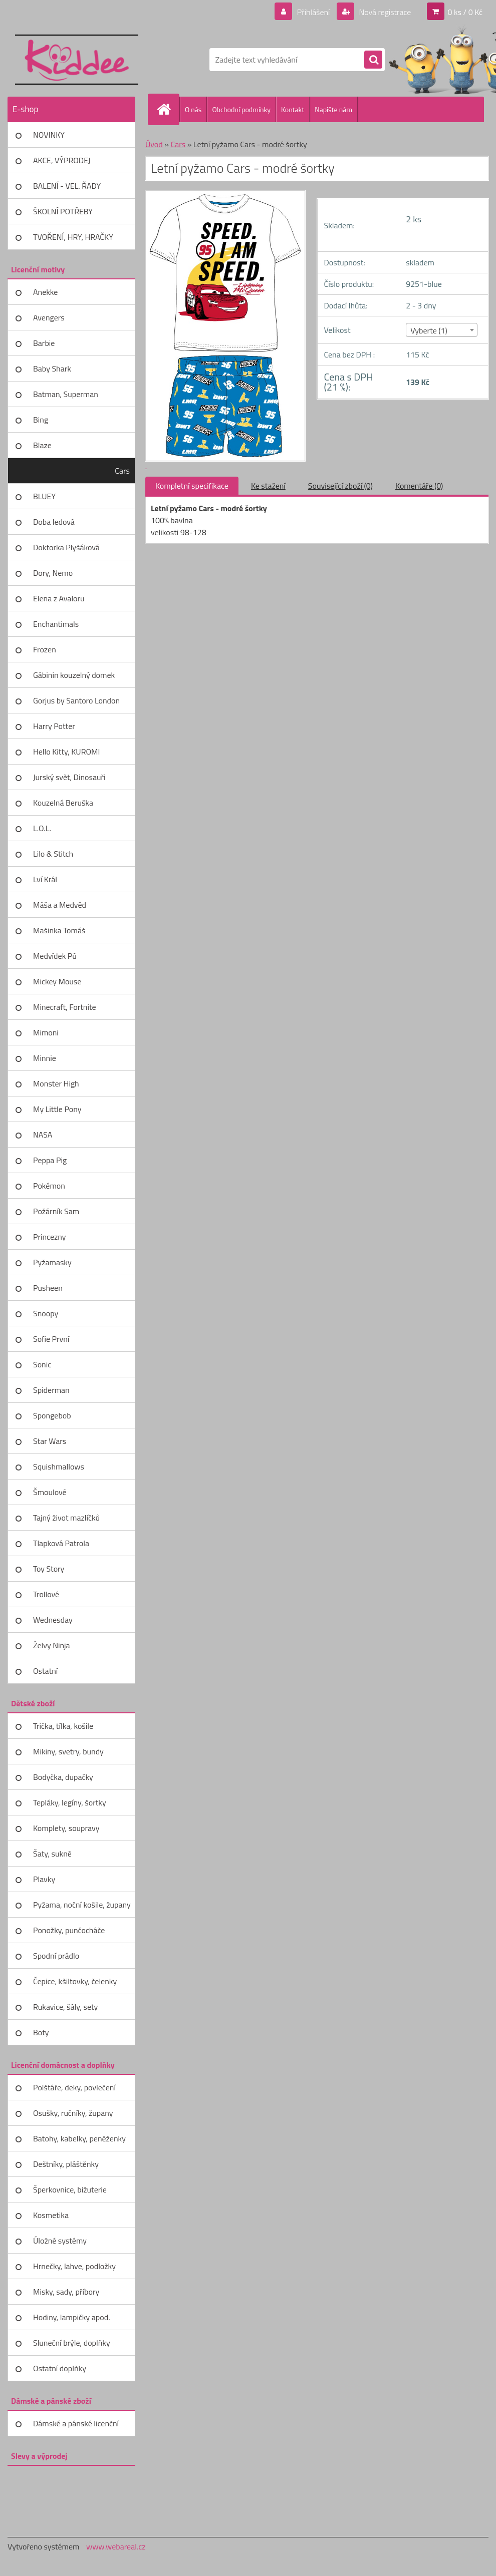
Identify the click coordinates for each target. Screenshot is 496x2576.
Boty (41, 2032)
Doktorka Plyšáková (66, 547)
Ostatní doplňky (59, 2368)
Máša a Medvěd (59, 905)
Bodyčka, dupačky (63, 1777)
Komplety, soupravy (66, 1828)
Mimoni (46, 1032)
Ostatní (45, 1671)
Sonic (42, 1364)
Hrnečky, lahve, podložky (74, 2266)
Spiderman (51, 1390)
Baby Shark (52, 368)
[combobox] (441, 330)
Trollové (46, 1594)
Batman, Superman (65, 394)
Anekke (45, 292)
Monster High (56, 1083)
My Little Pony (57, 1109)
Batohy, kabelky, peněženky (79, 2138)
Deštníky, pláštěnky (66, 2164)
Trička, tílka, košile (63, 1726)
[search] (373, 60)
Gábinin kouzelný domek (74, 675)
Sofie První (51, 1339)
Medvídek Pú (55, 956)
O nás (193, 109)
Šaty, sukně (52, 1854)
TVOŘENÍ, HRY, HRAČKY (73, 237)
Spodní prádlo (56, 1956)
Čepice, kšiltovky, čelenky (75, 1981)
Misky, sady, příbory (66, 2292)
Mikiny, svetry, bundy (68, 1751)
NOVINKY (49, 135)
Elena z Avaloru (59, 598)
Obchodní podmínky (241, 109)
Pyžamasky (52, 1262)
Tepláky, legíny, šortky (69, 1802)
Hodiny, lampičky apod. (71, 2317)
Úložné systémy (60, 2241)
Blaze (42, 445)
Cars (122, 471)
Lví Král (45, 879)
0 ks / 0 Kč (464, 12)
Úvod (154, 144)
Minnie (44, 1058)
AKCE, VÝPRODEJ (62, 160)
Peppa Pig (50, 1160)
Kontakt (292, 109)
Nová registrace (384, 12)
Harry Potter (54, 726)
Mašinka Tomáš (59, 930)
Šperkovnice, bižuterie (70, 2189)
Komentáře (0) (419, 486)
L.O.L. (42, 828)
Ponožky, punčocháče (69, 1930)
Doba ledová (54, 522)
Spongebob (52, 1415)
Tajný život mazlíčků (66, 1518)
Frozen (44, 649)
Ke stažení (268, 486)
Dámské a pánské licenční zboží (76, 2426)
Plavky (44, 1879)
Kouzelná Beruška (63, 803)
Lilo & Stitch (53, 854)
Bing (40, 420)
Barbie (44, 343)
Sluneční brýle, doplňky (71, 2343)
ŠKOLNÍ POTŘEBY (63, 211)
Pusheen (48, 1288)
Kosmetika (51, 2215)
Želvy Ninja (51, 1645)
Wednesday (53, 1620)
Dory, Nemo (53, 573)
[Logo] (76, 60)
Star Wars (49, 1441)
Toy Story (48, 1569)
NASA (42, 1135)
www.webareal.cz (116, 2546)
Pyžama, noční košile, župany (82, 1905)
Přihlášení (313, 12)
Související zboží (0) (340, 486)
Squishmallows (58, 1466)
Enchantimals (56, 624)
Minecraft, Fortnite (64, 1007)
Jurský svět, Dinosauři (69, 777)
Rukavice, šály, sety (65, 2007)
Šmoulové (50, 1492)
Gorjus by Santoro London (76, 700)
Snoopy (45, 1313)
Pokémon (49, 1186)
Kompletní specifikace (191, 486)
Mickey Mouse (57, 981)
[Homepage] (167, 109)
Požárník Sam (56, 1211)
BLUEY (44, 496)
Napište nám (333, 109)
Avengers (49, 317)
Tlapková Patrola (61, 1543)
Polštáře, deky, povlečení (74, 2087)
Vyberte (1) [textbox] (428, 330)
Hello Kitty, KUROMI (66, 752)
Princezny (49, 1237)
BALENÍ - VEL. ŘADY (67, 186)
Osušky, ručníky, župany (73, 2113)
